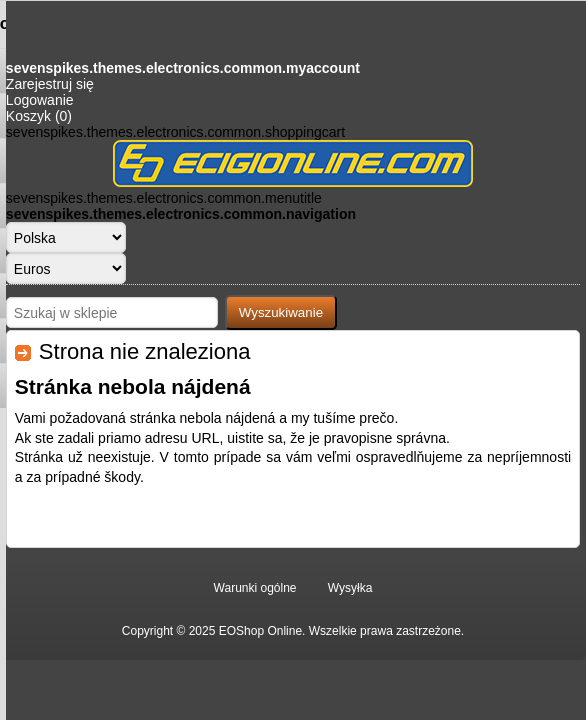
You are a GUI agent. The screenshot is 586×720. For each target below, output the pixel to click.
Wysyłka (350, 588)
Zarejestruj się (50, 84)
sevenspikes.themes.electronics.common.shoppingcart (175, 132)
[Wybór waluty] (66, 268)
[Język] (66, 237)
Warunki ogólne (255, 588)
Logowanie (40, 100)
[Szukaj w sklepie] (112, 312)
